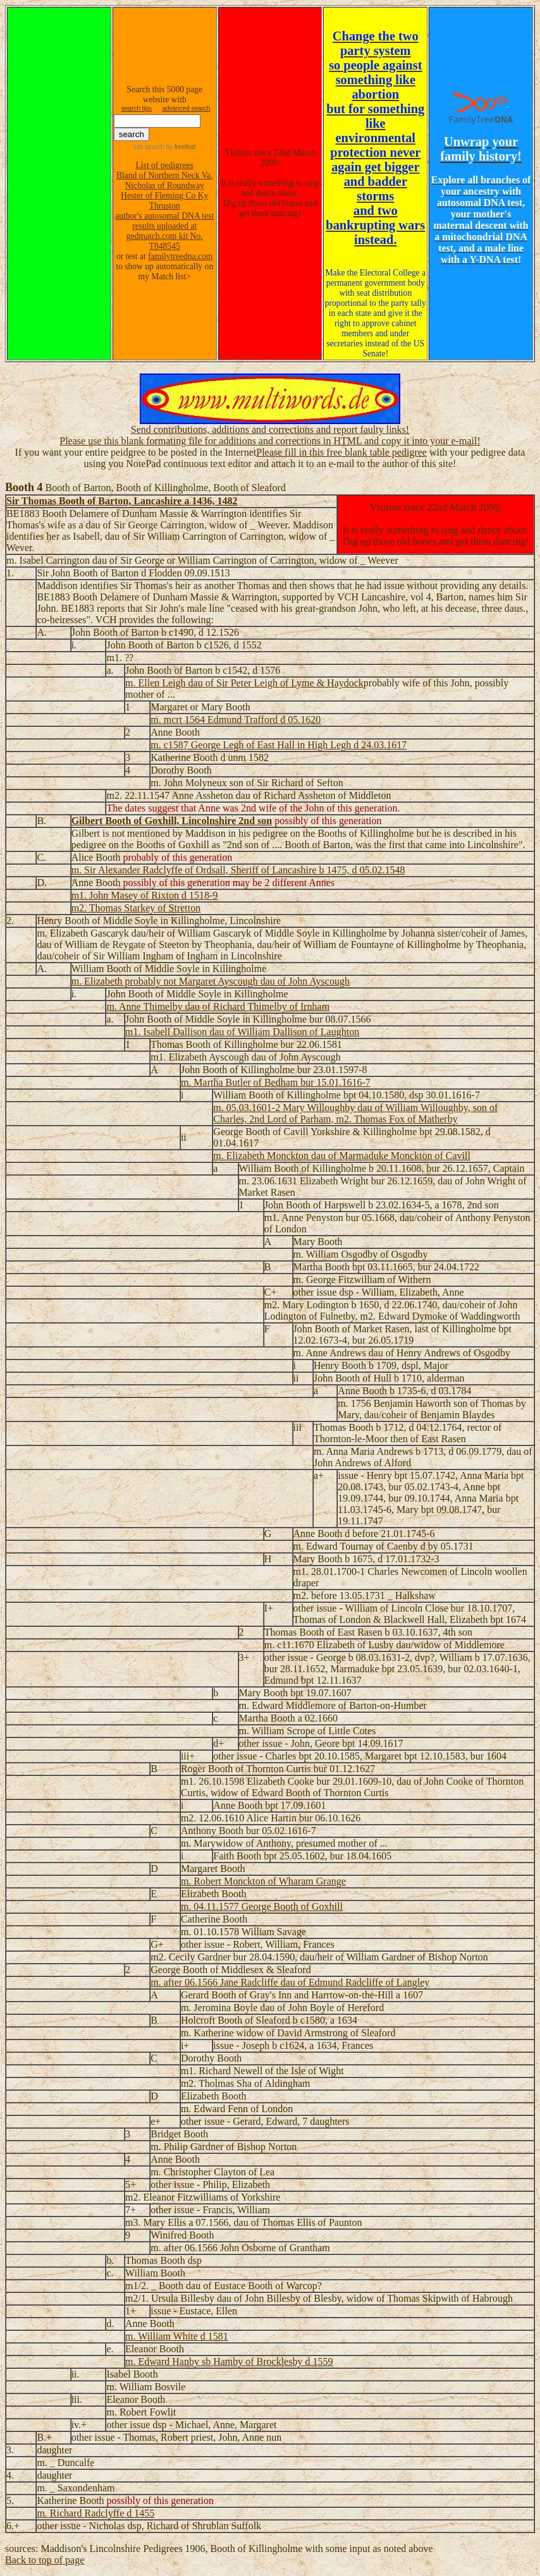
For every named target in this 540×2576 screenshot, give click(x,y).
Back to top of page (44, 2560)
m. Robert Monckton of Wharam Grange (263, 1881)
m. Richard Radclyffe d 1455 (95, 2513)
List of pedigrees (164, 165)
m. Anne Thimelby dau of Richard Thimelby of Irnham (217, 1006)
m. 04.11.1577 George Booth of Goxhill (262, 1906)
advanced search (186, 108)
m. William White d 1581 (176, 2336)
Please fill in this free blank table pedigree (341, 452)
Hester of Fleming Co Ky (164, 195)
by (179, 146)
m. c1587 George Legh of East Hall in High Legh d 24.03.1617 (278, 744)
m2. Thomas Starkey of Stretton (136, 907)
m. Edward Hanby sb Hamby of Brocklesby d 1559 (229, 2361)
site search (148, 146)
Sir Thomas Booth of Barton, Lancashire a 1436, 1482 (121, 500)
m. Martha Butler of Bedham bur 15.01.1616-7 (276, 1082)
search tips (136, 108)
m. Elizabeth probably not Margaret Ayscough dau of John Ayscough (210, 981)
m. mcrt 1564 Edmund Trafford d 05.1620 (235, 719)
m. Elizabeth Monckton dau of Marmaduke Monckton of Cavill (341, 1155)
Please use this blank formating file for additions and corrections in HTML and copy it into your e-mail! (269, 440)
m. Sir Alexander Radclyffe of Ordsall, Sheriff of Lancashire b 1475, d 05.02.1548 (238, 870)
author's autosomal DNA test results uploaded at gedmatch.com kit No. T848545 (164, 231)
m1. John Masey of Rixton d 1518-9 (144, 895)
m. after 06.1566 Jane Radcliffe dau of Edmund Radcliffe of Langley (289, 1982)
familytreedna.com (180, 256)
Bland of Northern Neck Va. (164, 175)
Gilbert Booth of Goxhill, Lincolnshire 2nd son (172, 820)
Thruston (164, 205)
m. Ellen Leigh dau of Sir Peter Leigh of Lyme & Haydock (244, 682)
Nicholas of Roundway (164, 185)
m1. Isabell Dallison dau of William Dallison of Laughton (242, 1031)
